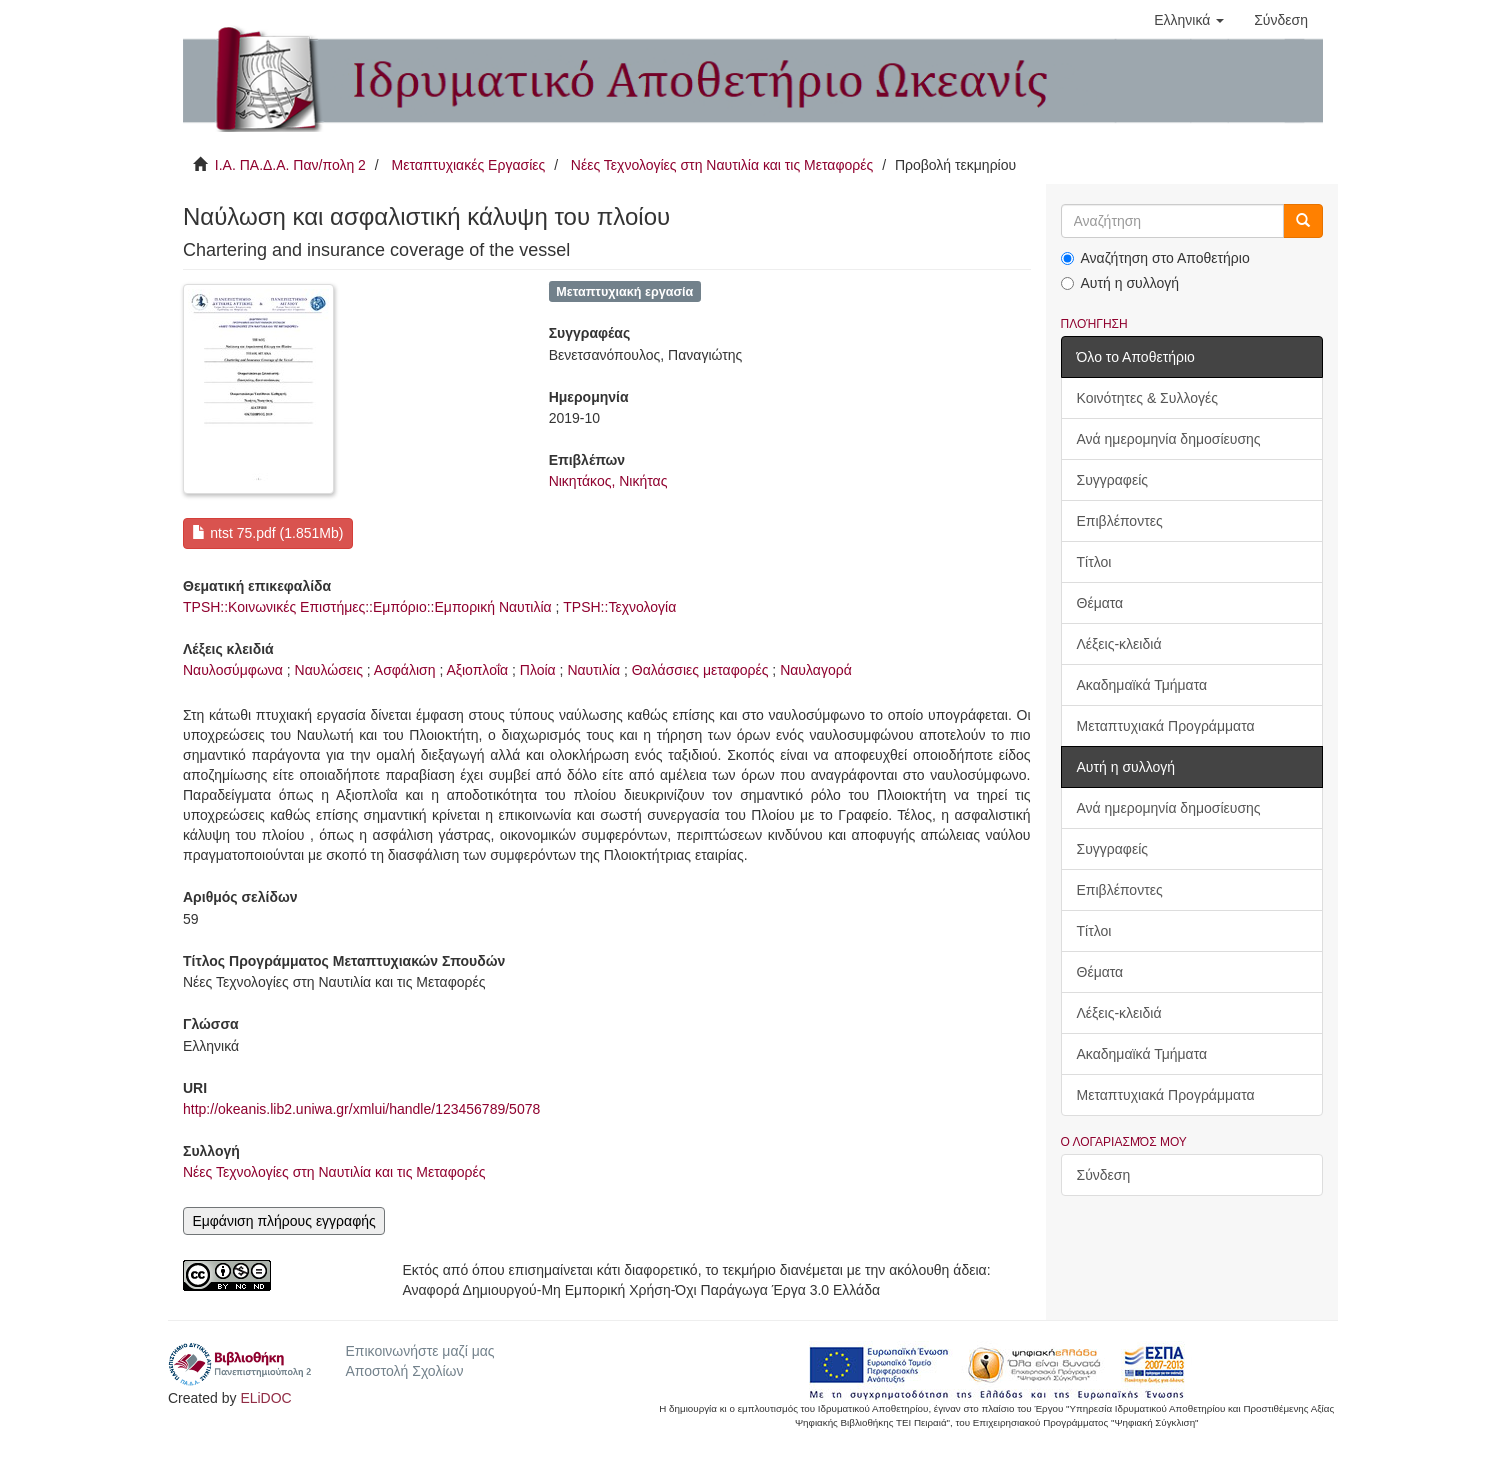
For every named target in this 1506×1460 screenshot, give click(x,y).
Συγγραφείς (1113, 480)
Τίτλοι (1094, 562)
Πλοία (538, 670)
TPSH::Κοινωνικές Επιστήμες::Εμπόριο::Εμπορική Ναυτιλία (367, 607)
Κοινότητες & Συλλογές (1147, 398)
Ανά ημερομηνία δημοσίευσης (1169, 439)
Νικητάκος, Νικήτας (608, 481)
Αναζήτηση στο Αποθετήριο (1155, 258)
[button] (1189, 20)
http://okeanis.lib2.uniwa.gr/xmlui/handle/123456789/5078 (361, 1109)
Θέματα (1100, 603)
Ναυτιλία (593, 670)
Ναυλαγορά (816, 670)
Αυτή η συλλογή (1120, 283)
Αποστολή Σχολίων (404, 1371)
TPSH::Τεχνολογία (619, 607)
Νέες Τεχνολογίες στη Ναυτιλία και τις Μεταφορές (722, 165)
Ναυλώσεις (329, 670)
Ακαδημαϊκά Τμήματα (1142, 685)
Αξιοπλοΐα (477, 670)
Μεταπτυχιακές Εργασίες (468, 165)
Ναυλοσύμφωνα (233, 670)
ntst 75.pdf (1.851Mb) (267, 533)
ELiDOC (265, 1398)
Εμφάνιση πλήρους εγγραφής (283, 1221)
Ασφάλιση (405, 670)
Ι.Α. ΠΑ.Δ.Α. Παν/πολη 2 (290, 165)
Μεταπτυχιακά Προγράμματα (1166, 726)
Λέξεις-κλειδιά (1119, 644)
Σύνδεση (1104, 1175)
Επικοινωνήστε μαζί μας (419, 1351)
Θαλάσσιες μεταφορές (700, 670)
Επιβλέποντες (1120, 521)
